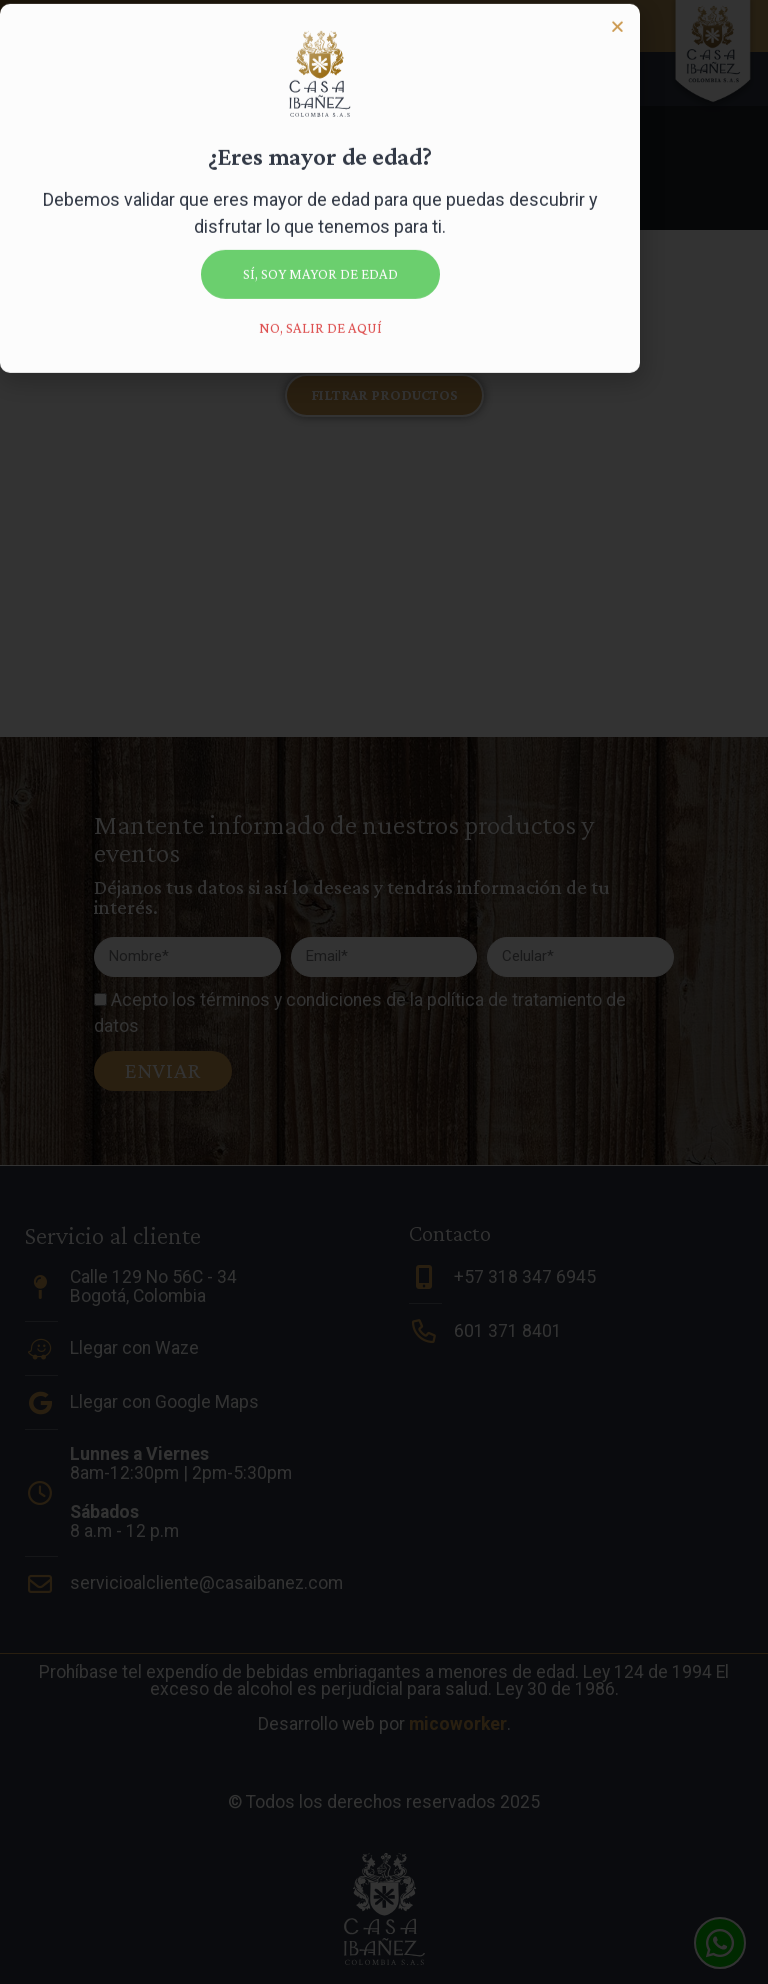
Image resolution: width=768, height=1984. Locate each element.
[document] (384, 992)
